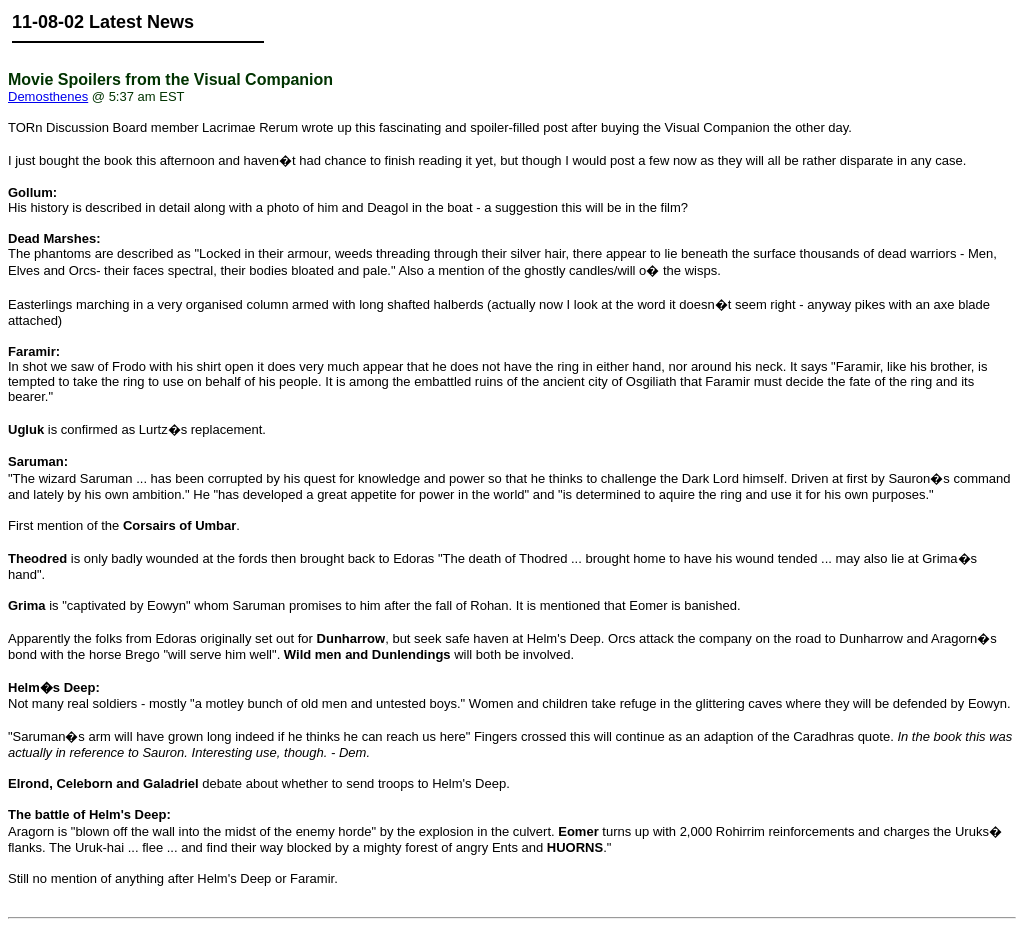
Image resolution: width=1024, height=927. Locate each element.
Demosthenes (48, 96)
